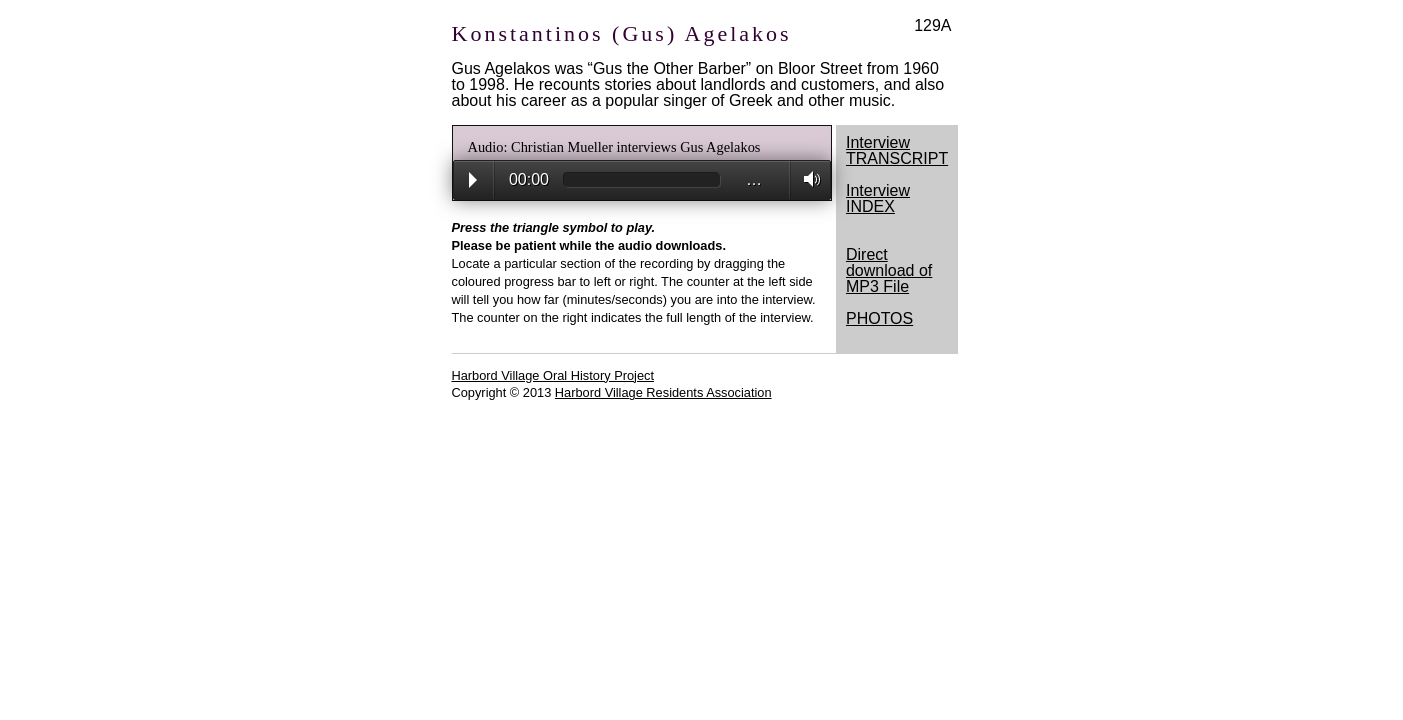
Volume (806, 179)
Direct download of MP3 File (889, 270)
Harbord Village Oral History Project (553, 375)
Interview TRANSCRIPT (897, 150)
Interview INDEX (878, 198)
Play (473, 180)
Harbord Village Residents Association (663, 392)
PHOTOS (879, 318)
